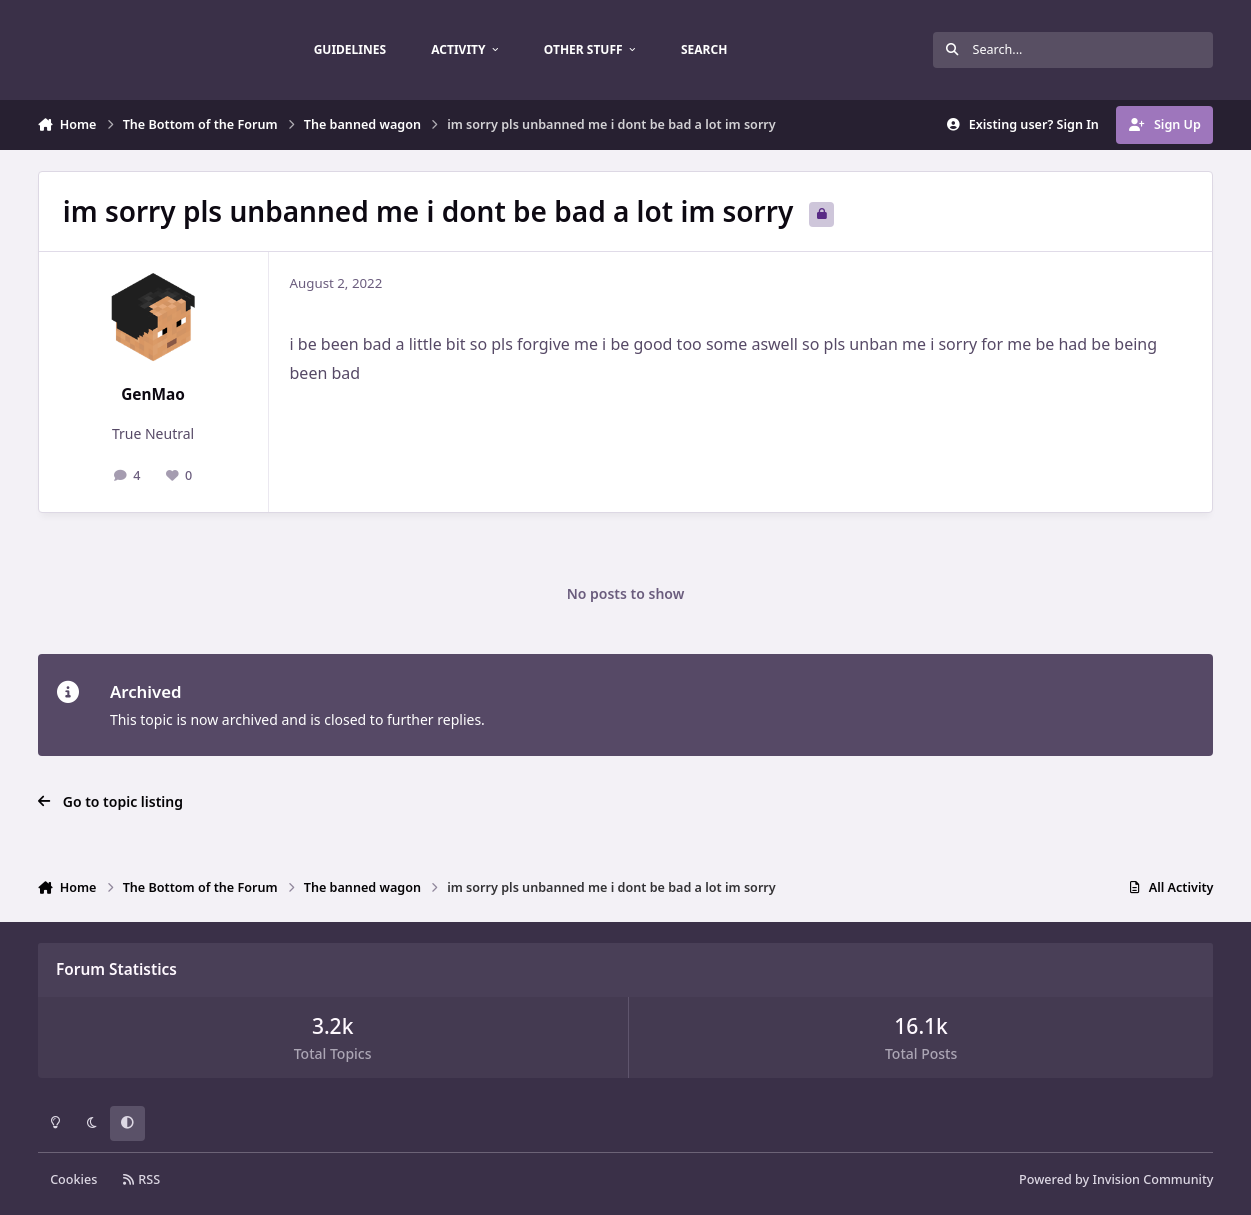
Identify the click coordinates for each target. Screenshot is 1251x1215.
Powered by (1116, 1179)
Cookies (73, 1179)
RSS (142, 1179)
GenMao (153, 394)
